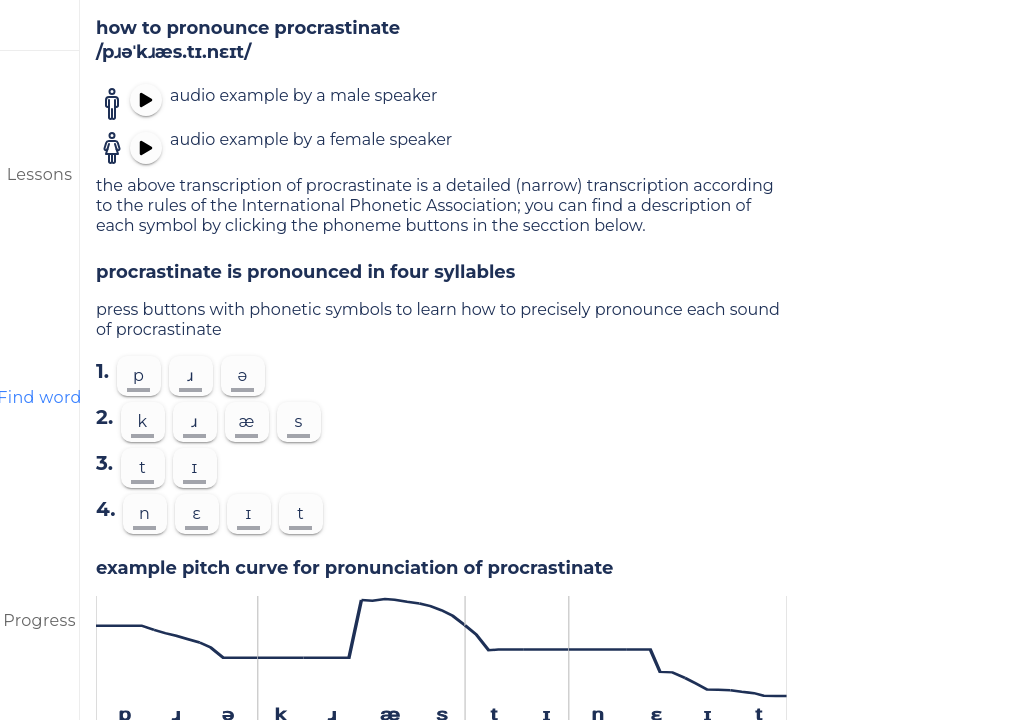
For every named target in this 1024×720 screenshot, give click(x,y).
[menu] (40, 25)
